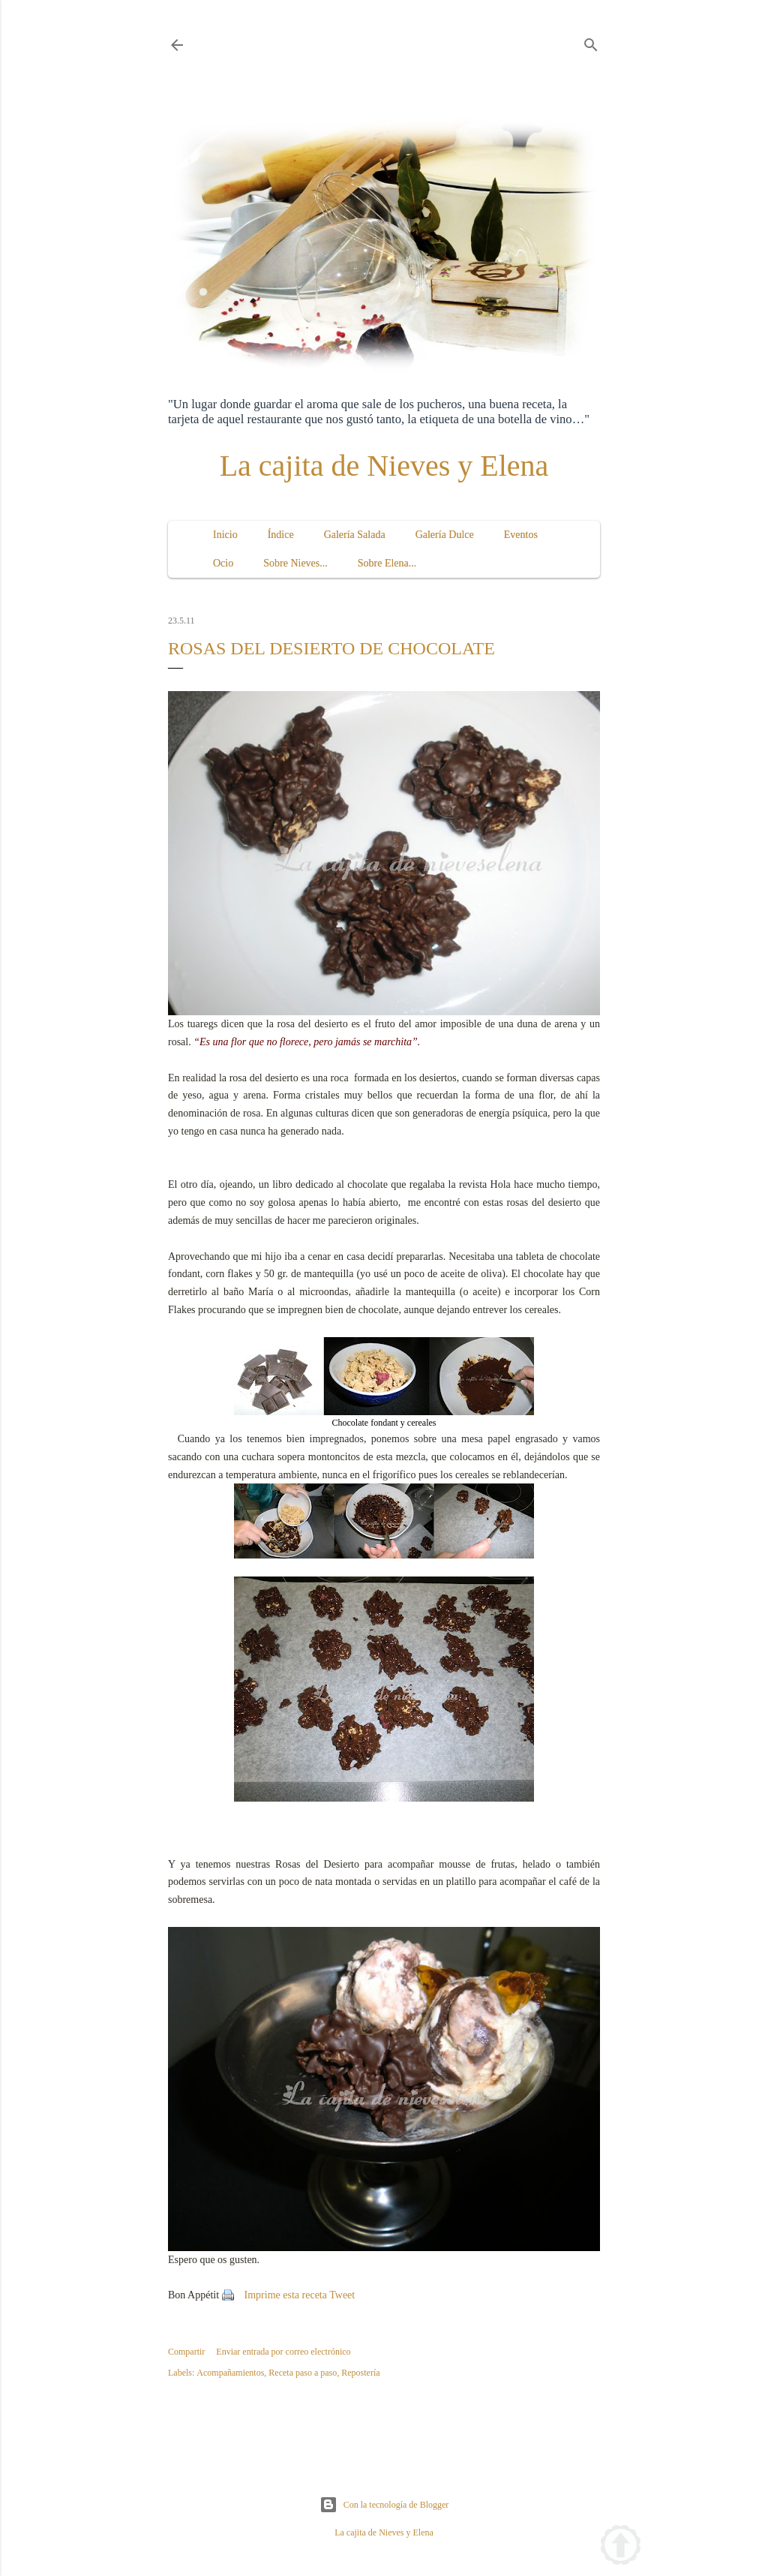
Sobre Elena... (387, 563)
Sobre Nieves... (295, 563)
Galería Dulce (445, 534)
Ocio (223, 563)
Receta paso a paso (302, 2372)
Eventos (521, 534)
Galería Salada (355, 534)
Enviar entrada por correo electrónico (283, 2351)
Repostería (360, 2372)
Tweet (342, 2295)
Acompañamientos (230, 2372)
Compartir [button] (186, 2351)
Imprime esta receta (285, 2295)
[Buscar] (591, 42)
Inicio (225, 534)
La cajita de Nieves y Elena (384, 465)
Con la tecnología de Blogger (384, 2505)
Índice (281, 534)
